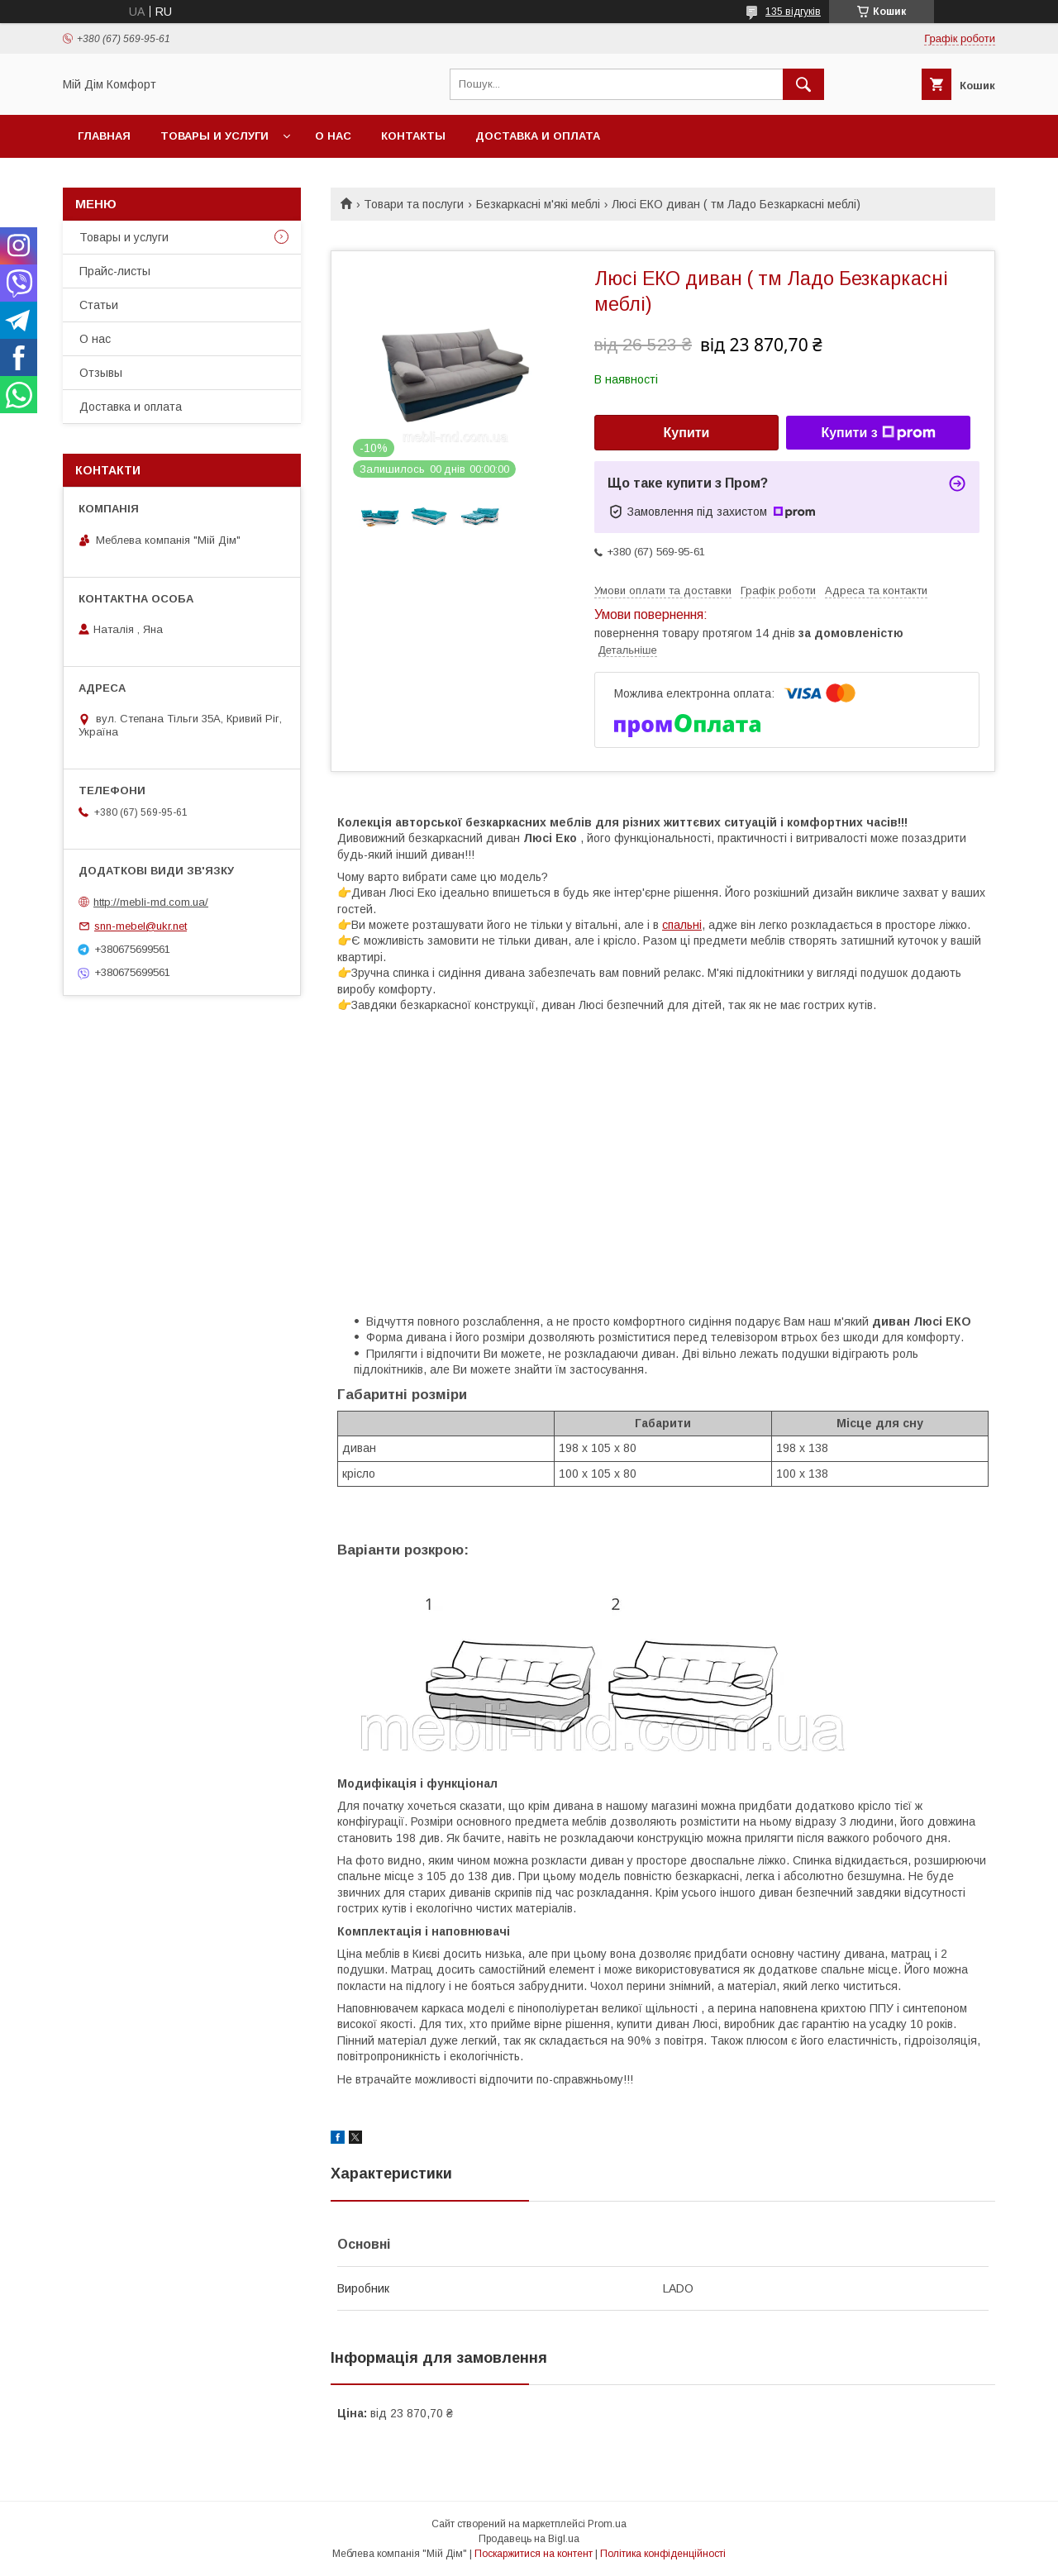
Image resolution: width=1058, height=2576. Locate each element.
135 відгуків (793, 11)
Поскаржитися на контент (533, 2553)
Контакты (413, 136)
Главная (104, 136)
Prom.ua (607, 2524)
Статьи (98, 305)
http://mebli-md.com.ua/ (150, 902)
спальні (682, 924)
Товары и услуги (214, 136)
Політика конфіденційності (663, 2553)
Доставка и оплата (537, 136)
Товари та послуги (414, 204)
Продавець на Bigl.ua (529, 2539)
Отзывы (100, 372)
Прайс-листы (114, 271)
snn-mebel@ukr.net (140, 926)
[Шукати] (803, 84)
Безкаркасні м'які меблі (538, 204)
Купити (687, 433)
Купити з (878, 433)
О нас (333, 136)
